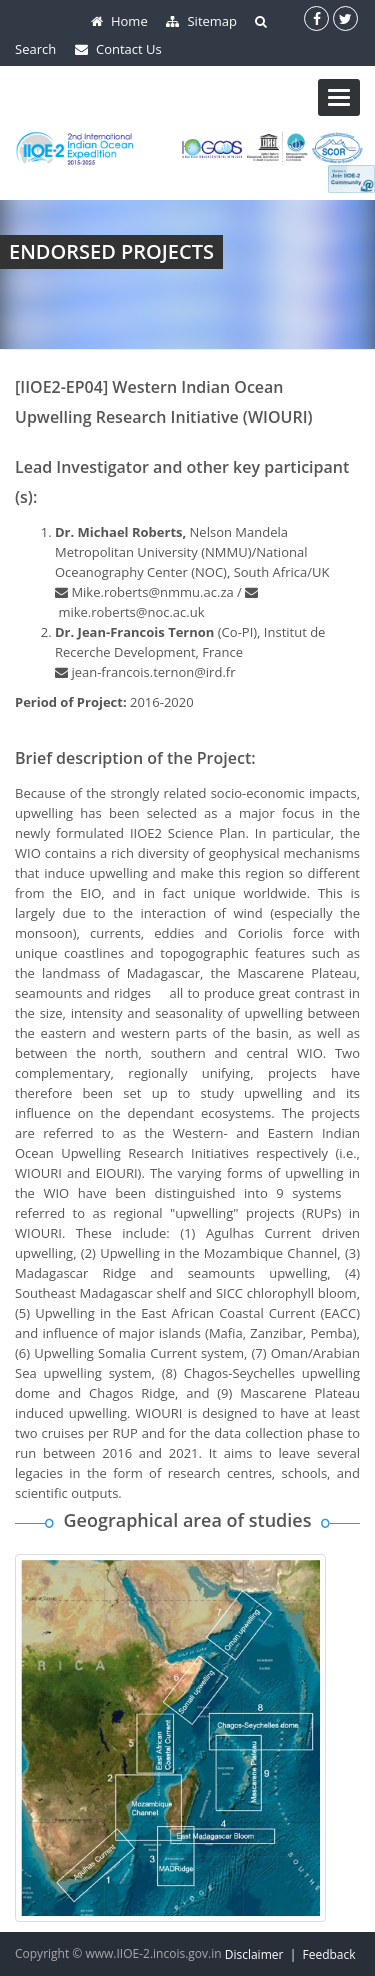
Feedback (328, 1954)
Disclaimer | (264, 1954)
